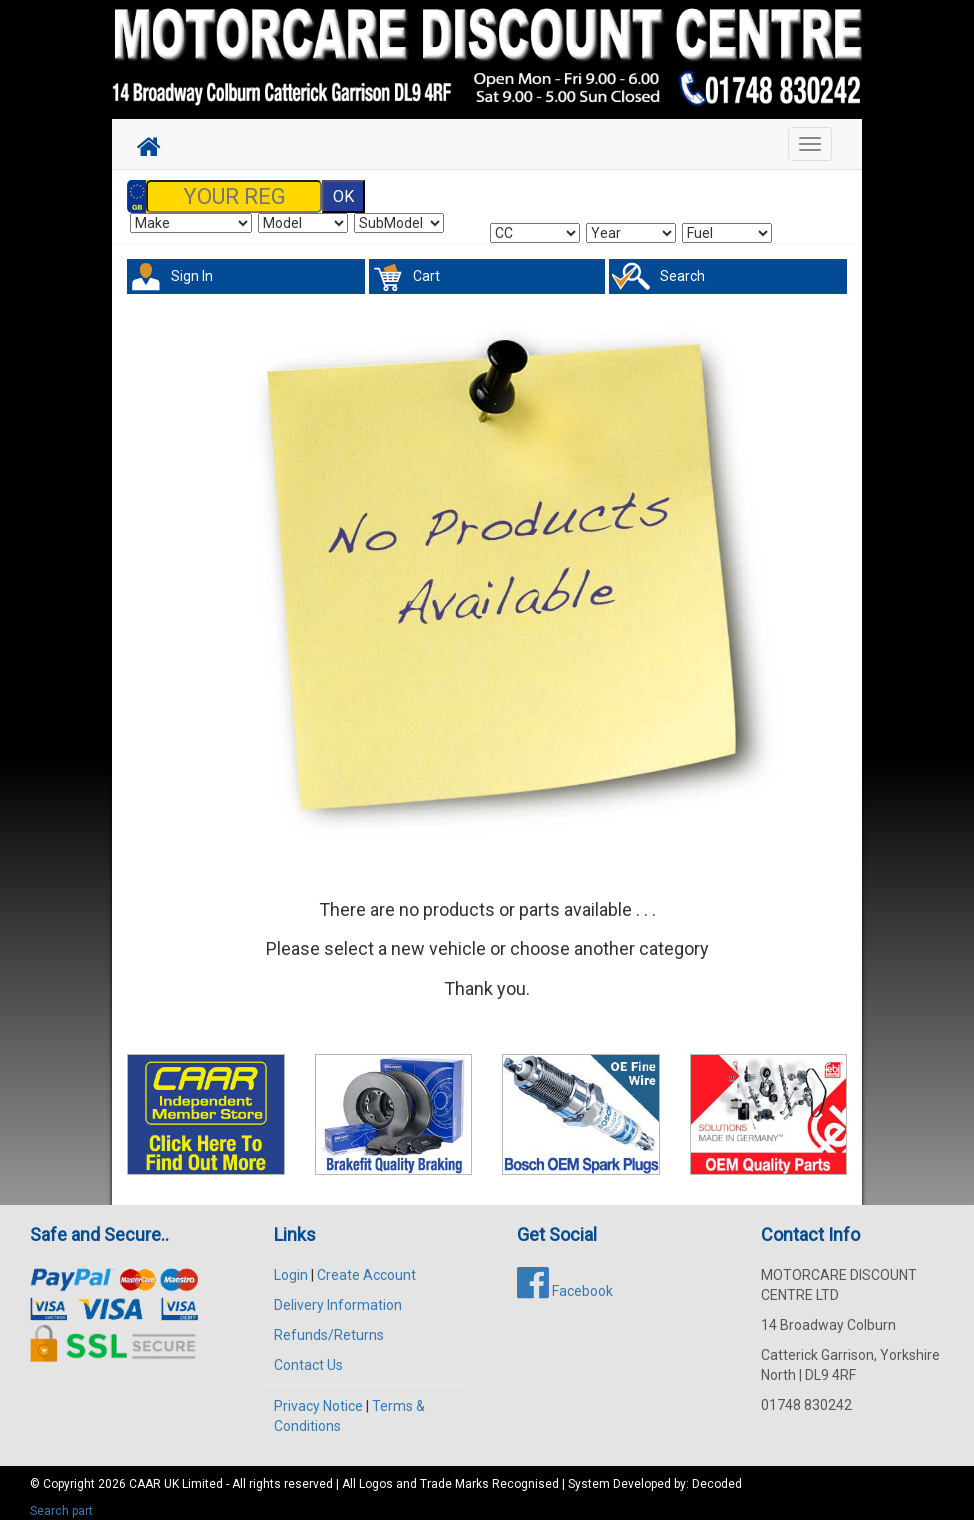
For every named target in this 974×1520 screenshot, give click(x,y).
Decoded (717, 1474)
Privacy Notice (318, 1396)
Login (291, 1265)
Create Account (366, 1265)
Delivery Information (338, 1295)
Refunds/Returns (329, 1325)
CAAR (145, 1474)
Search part (61, 1501)
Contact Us (308, 1355)
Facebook (565, 1281)
